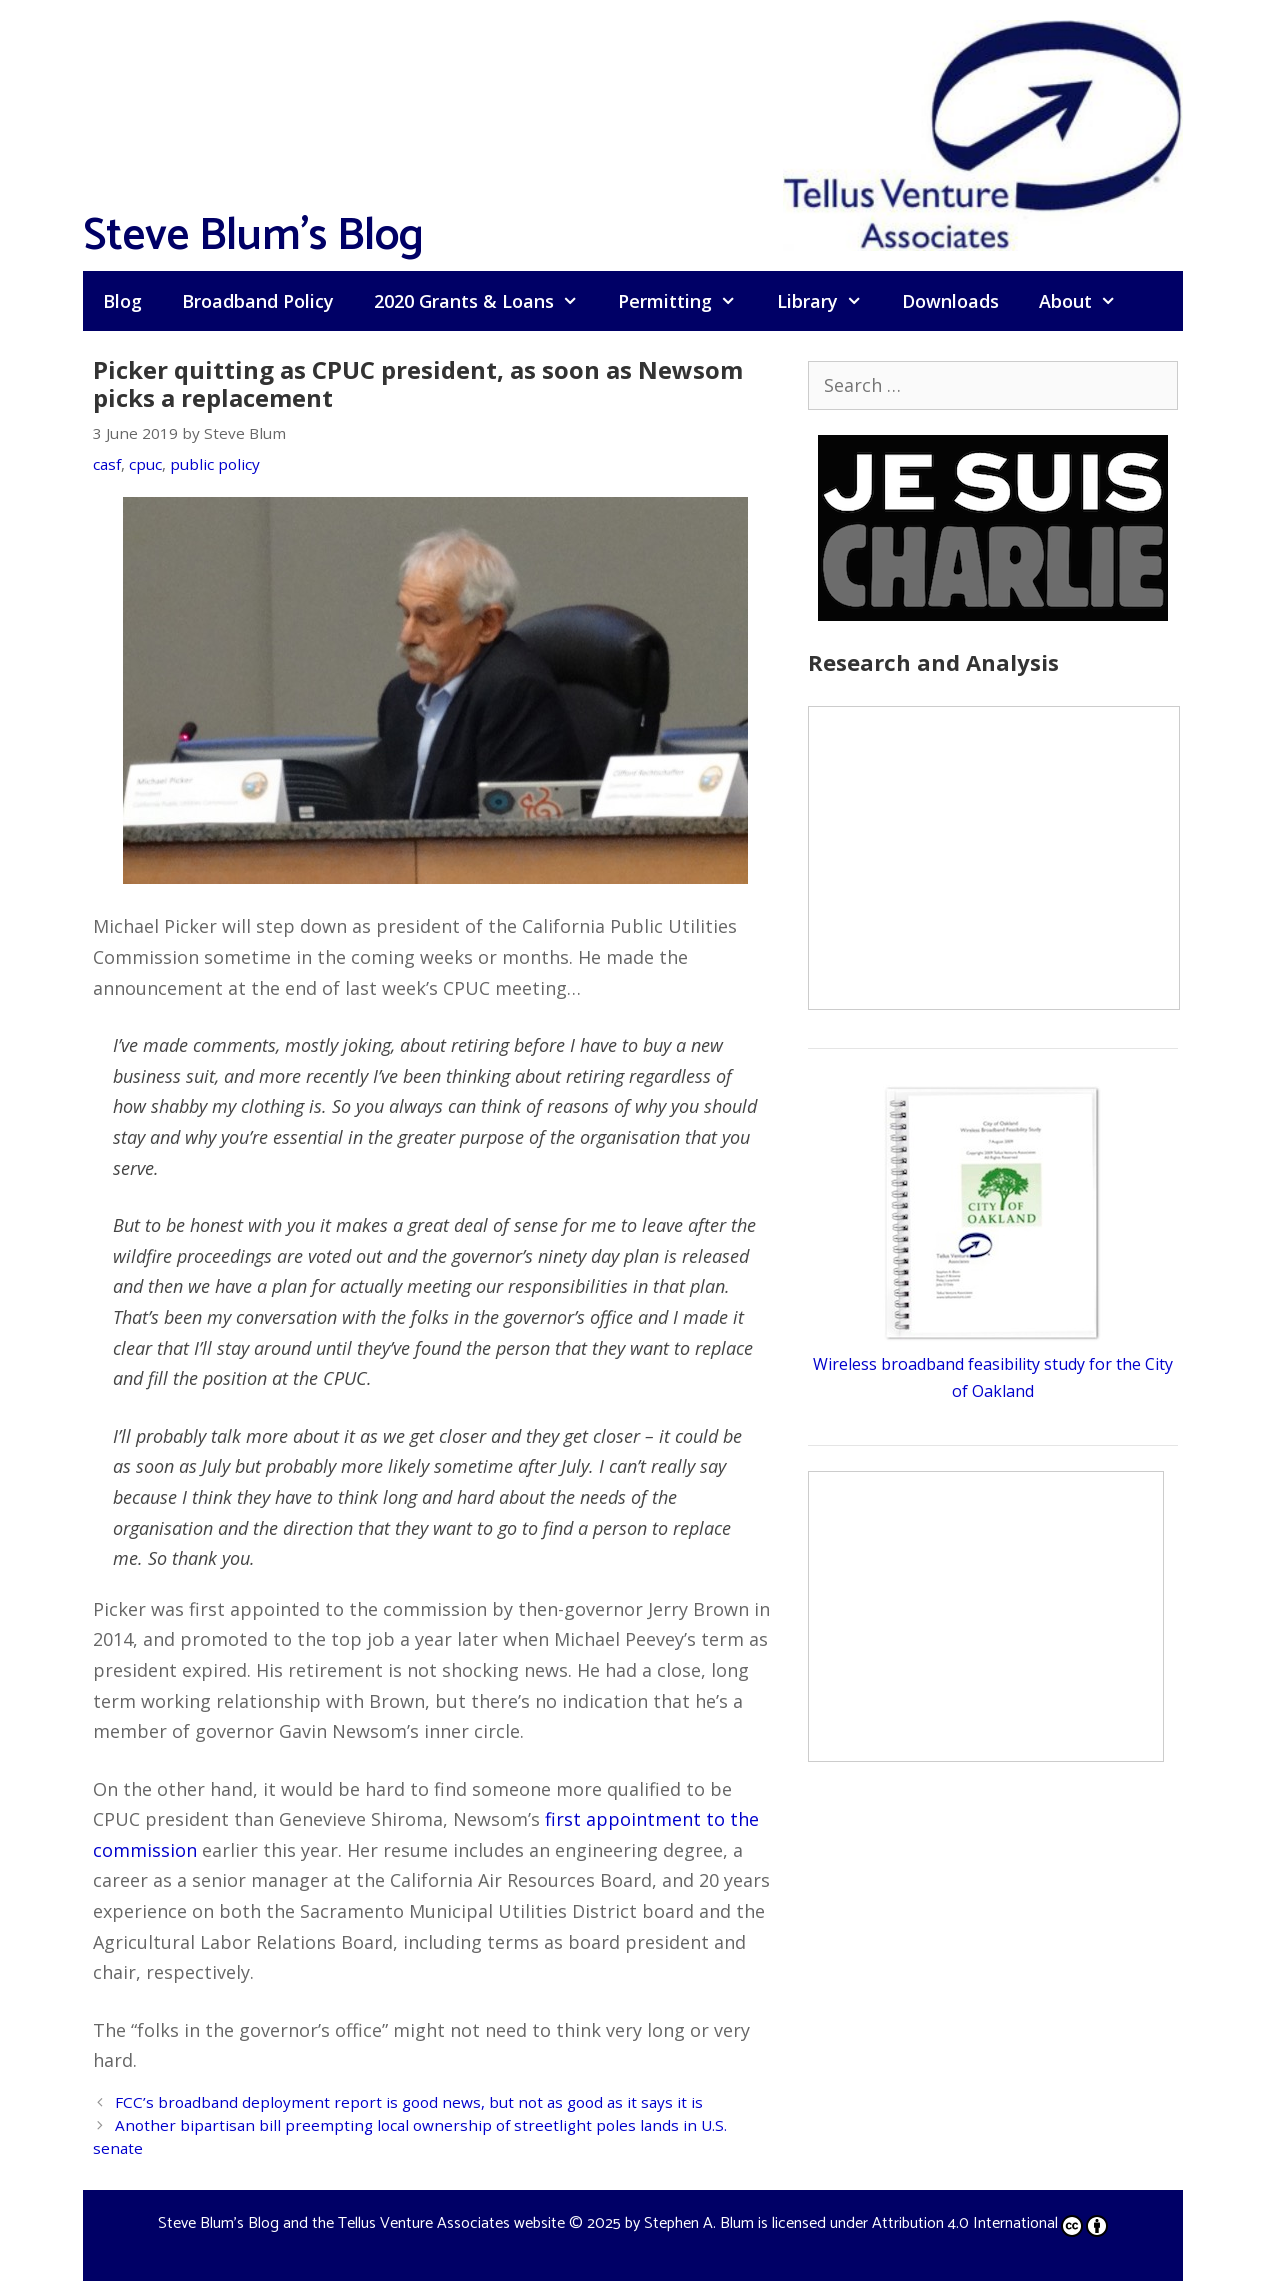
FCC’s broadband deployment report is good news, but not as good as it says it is (409, 2102)
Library (829, 301)
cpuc (145, 464)
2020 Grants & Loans (486, 301)
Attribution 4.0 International (990, 2223)
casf (107, 464)
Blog (122, 301)
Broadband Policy (258, 301)
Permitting (687, 301)
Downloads (950, 301)
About (1087, 301)
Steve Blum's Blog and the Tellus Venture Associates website (361, 2223)
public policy (215, 464)
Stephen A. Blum (699, 2223)
